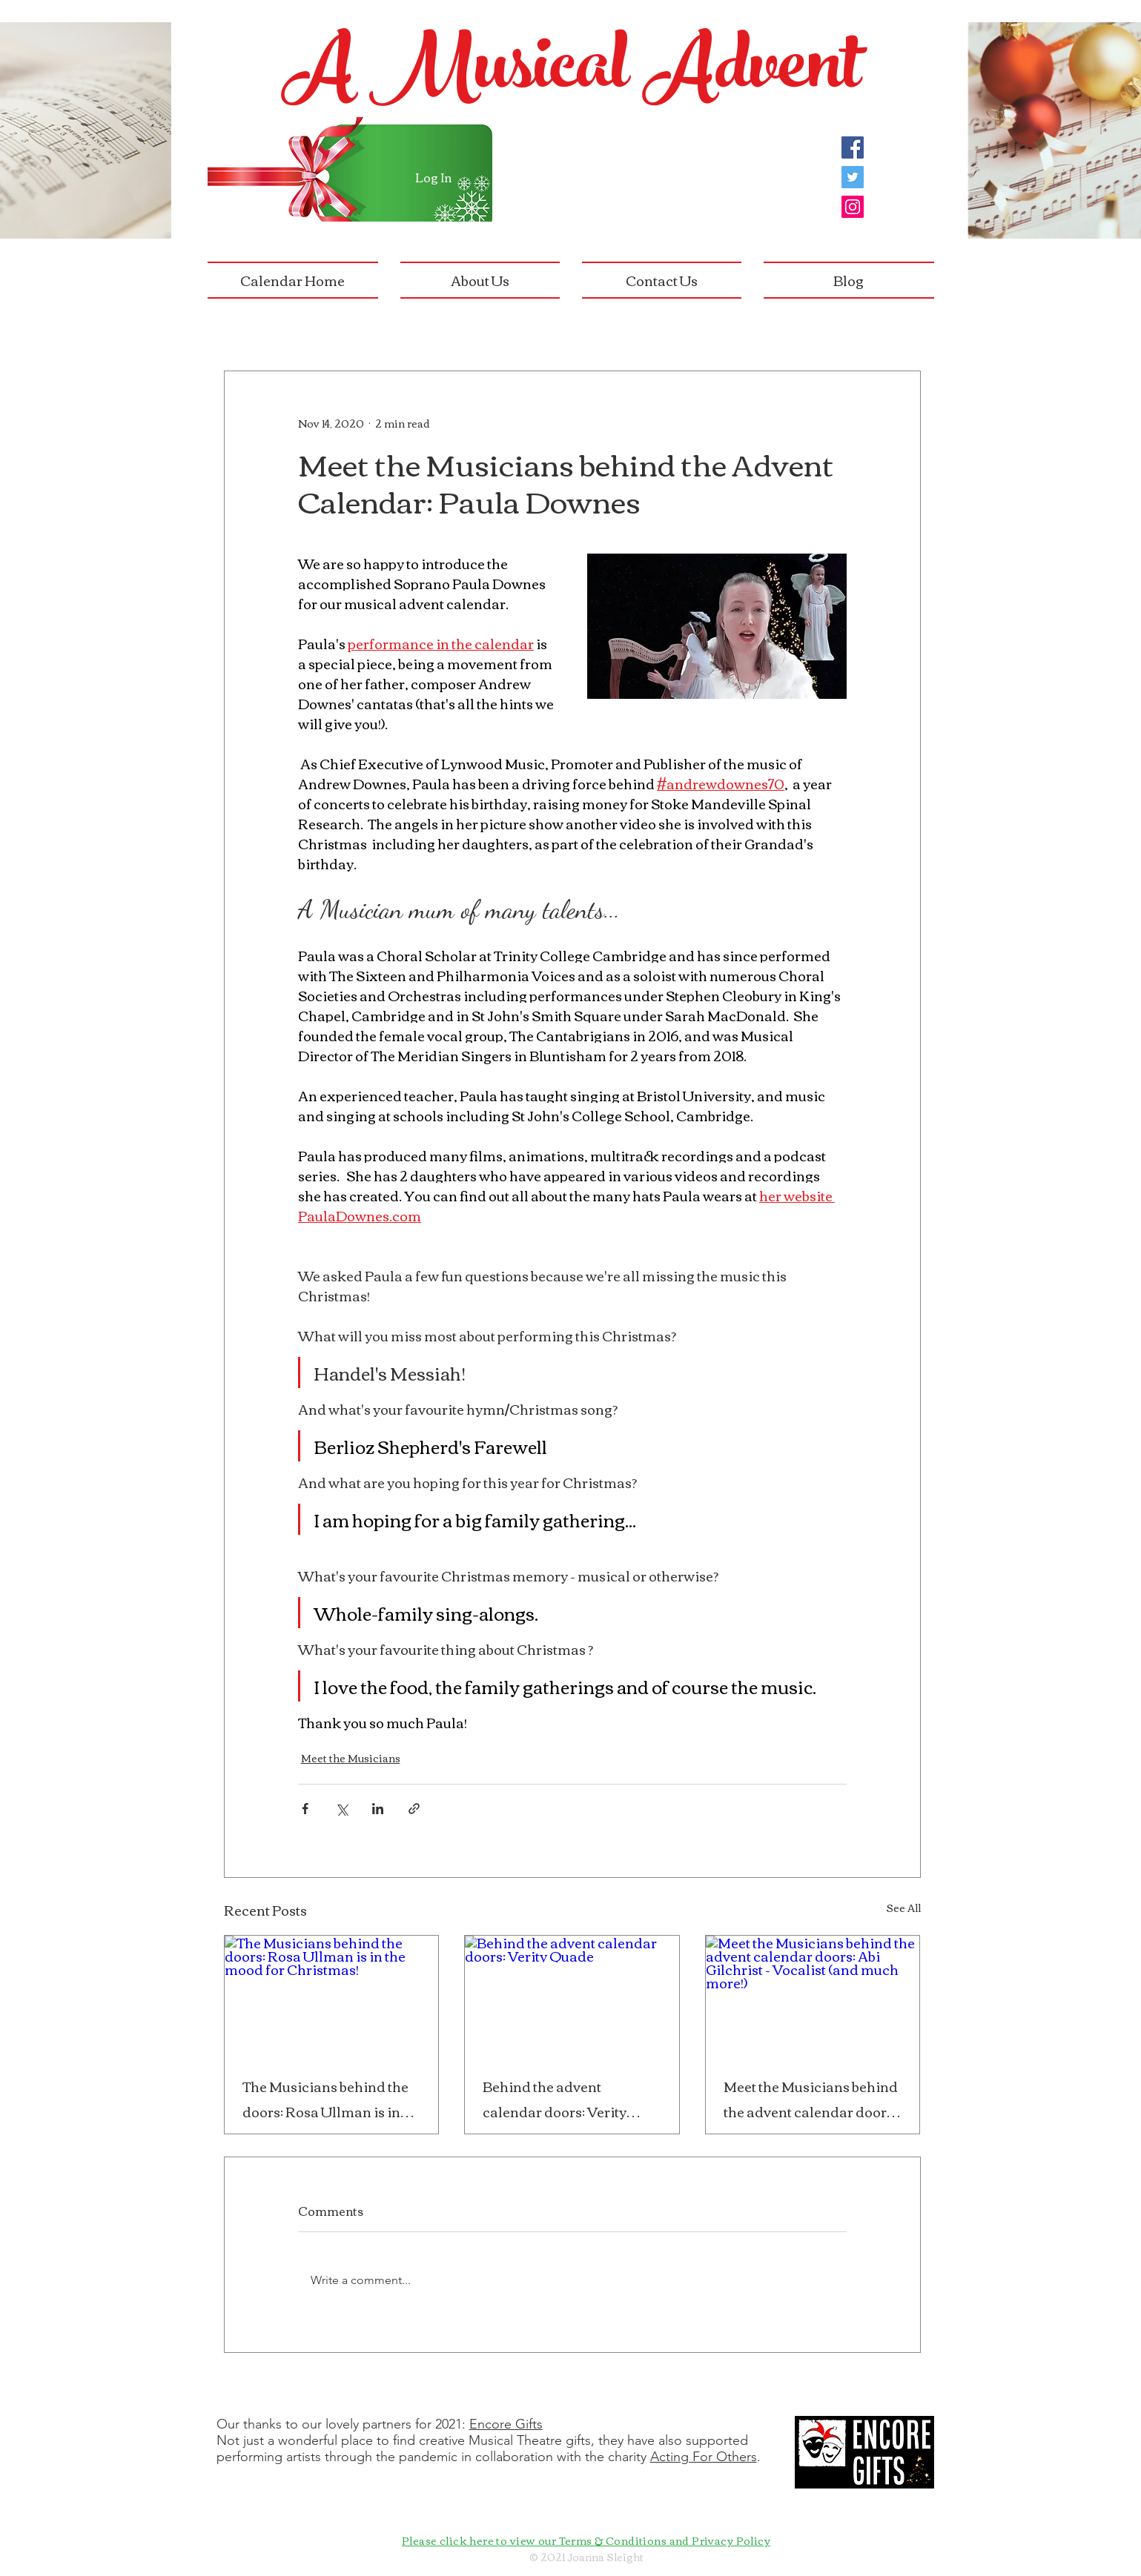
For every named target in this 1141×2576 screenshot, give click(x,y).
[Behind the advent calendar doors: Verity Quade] (572, 1996)
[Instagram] (852, 207)
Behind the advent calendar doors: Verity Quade (554, 2099)
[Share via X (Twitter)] (341, 1809)
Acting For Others (703, 2457)
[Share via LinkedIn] (378, 1809)
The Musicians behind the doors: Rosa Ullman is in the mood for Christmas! (325, 2099)
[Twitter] (852, 177)
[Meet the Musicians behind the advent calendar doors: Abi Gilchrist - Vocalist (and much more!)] (813, 1996)
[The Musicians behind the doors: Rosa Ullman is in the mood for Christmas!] (332, 1996)
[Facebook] (852, 147)
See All (903, 1908)
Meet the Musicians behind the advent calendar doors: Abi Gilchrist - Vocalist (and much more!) (812, 2099)
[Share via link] (414, 1809)
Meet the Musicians (350, 1758)
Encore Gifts (506, 2424)
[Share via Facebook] (305, 1809)
